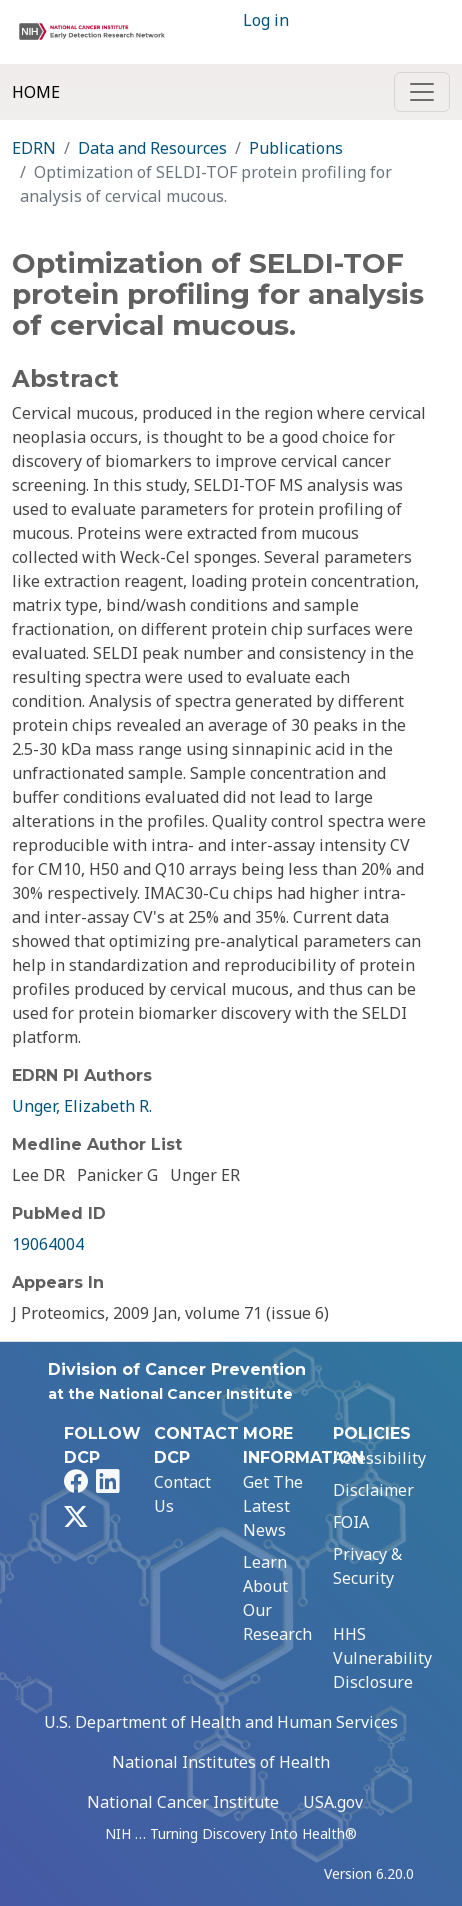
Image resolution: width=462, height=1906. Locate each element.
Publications (296, 148)
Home (36, 92)
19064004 (48, 1244)
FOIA (351, 1522)
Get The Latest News (273, 1506)
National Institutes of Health (221, 1762)
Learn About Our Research (277, 1598)
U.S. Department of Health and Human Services (221, 1722)
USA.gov (333, 1802)
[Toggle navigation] (422, 92)
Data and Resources (152, 148)
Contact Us (182, 1494)
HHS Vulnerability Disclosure (382, 1658)
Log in (266, 20)
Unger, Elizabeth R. (82, 1106)
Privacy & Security (367, 1566)
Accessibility (379, 1458)
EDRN (34, 148)
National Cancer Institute (183, 1802)
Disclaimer (373, 1490)
